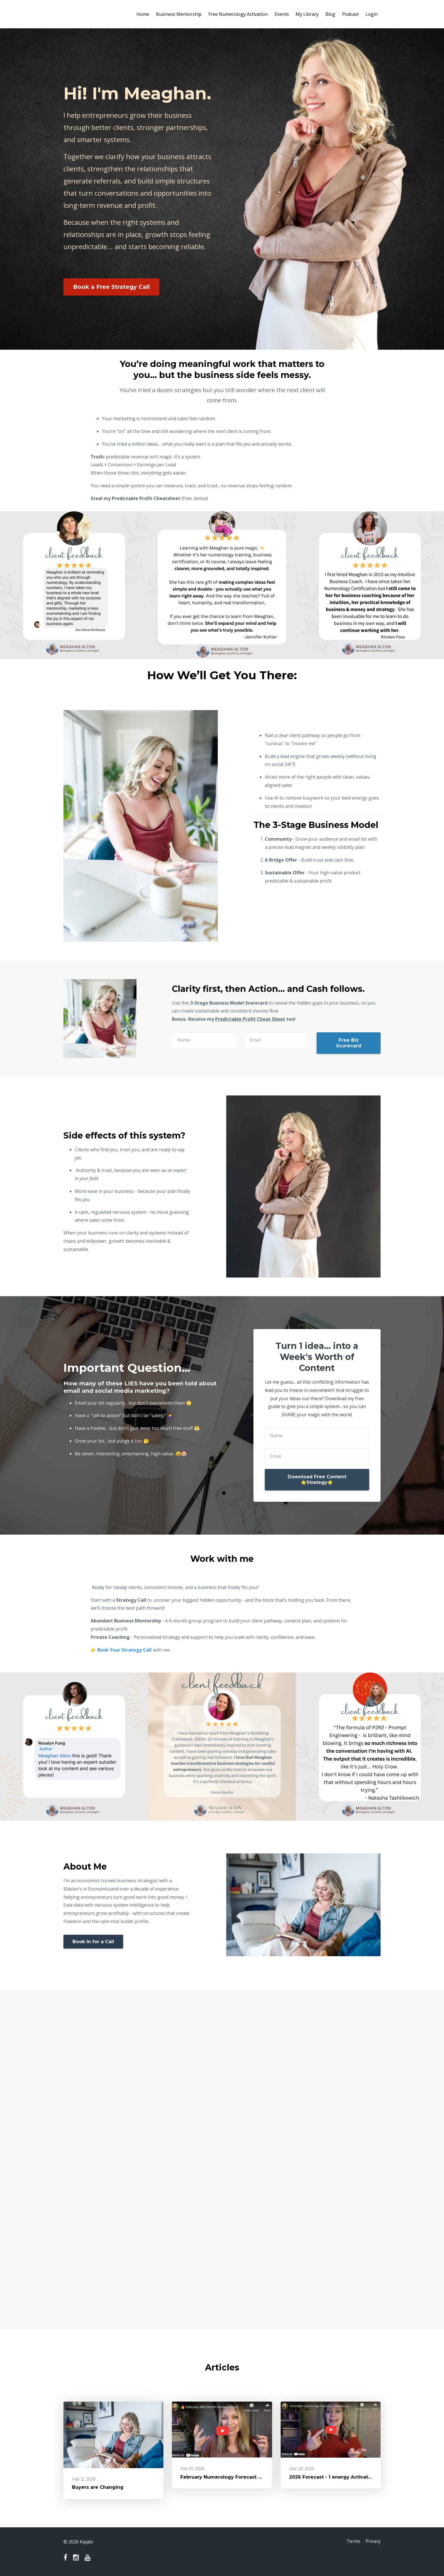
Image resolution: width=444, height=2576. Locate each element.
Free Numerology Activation (238, 14)
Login (372, 14)
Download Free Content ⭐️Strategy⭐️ (317, 1479)
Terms (352, 2542)
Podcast (350, 14)
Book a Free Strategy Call (111, 286)
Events (282, 14)
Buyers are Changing (97, 2487)
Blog (330, 14)
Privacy (373, 2542)
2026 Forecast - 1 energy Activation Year (338, 2477)
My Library (307, 14)
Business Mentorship (179, 14)
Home (142, 14)
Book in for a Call (93, 1941)
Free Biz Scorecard (348, 1042)
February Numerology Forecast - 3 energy (231, 2477)
